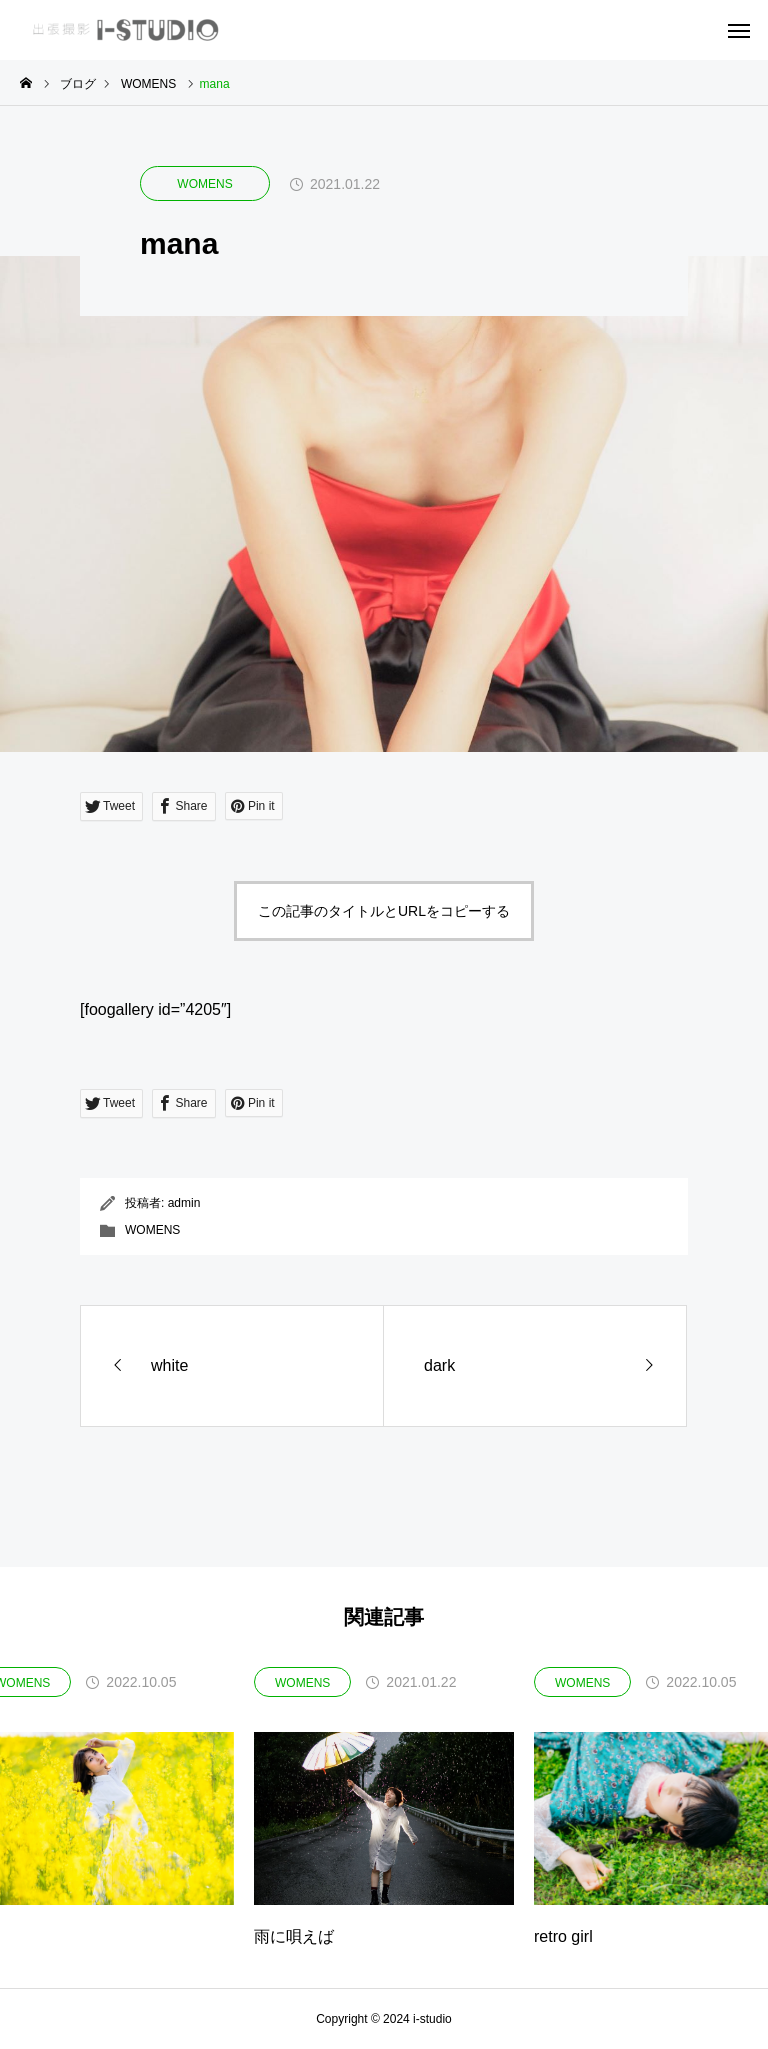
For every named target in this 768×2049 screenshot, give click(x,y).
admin (184, 1203)
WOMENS (204, 184)
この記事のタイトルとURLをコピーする (384, 911)
